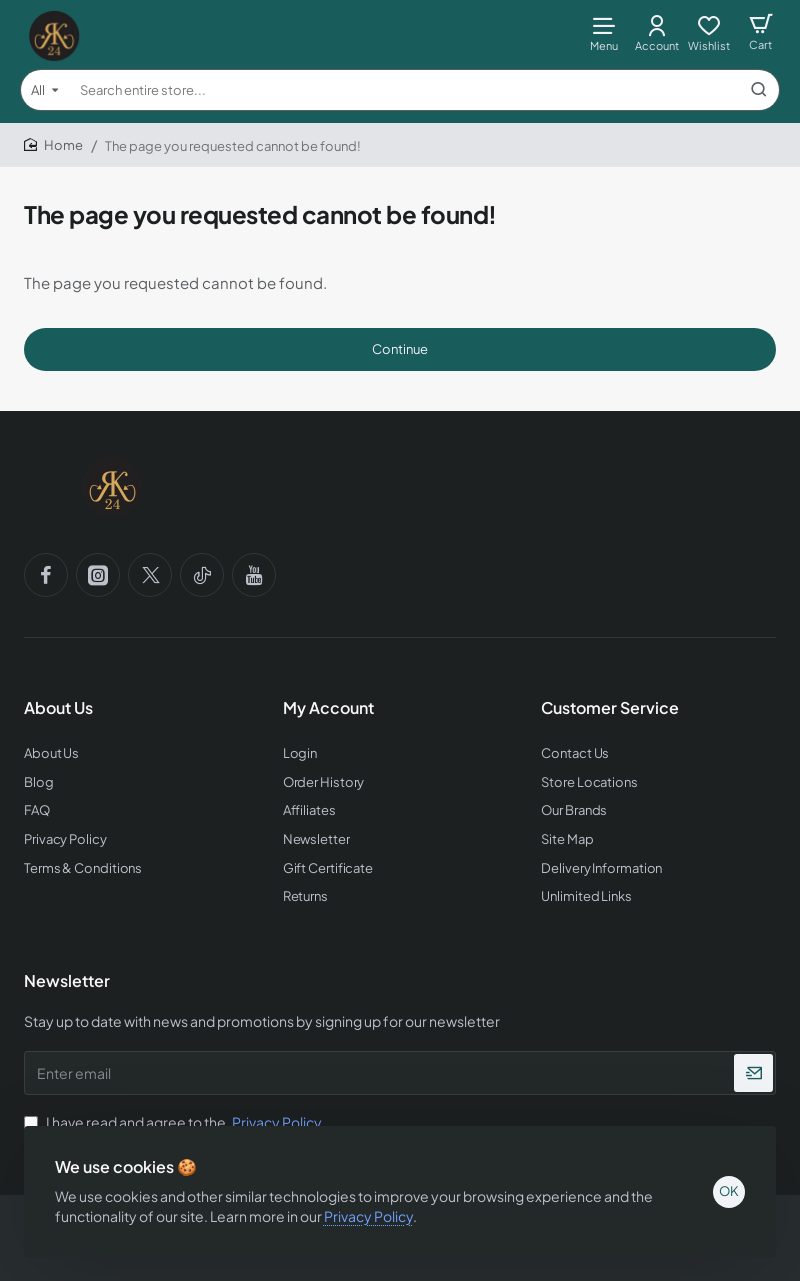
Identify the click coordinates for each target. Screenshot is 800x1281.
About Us (58, 708)
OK (728, 1190)
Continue (400, 349)
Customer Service (610, 708)
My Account (328, 708)
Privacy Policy (369, 1214)
